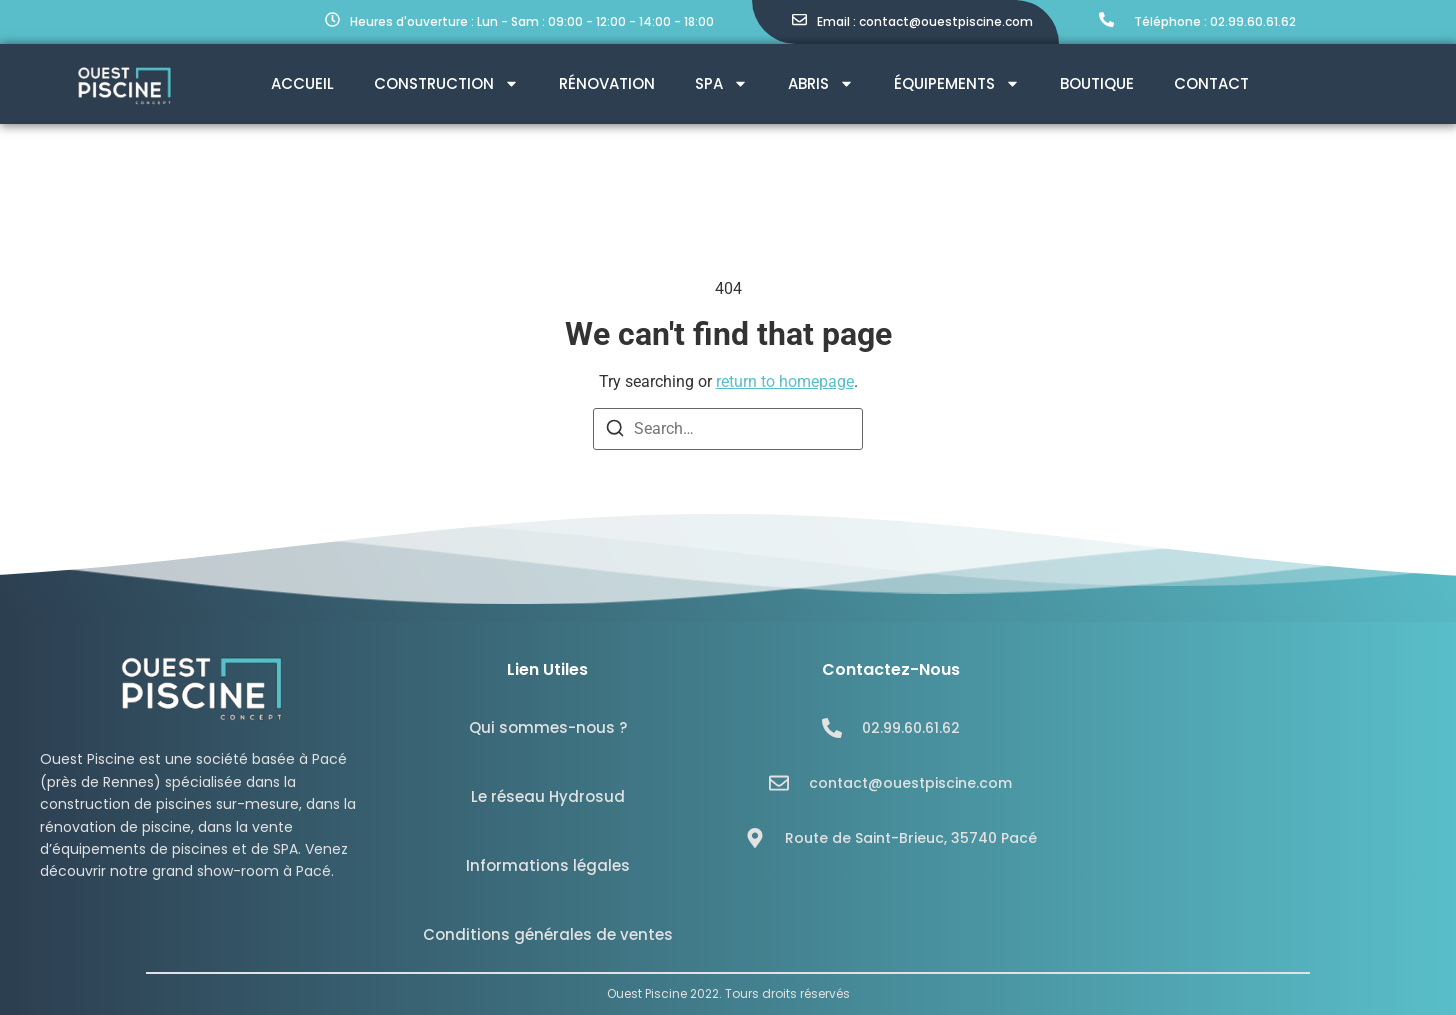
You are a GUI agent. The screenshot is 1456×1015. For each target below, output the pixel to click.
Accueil (302, 83)
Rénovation (607, 83)
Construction (446, 83)
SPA (721, 83)
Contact (1211, 83)
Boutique (1097, 83)
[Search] (615, 431)
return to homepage (785, 381)
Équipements (957, 83)
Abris (821, 83)
